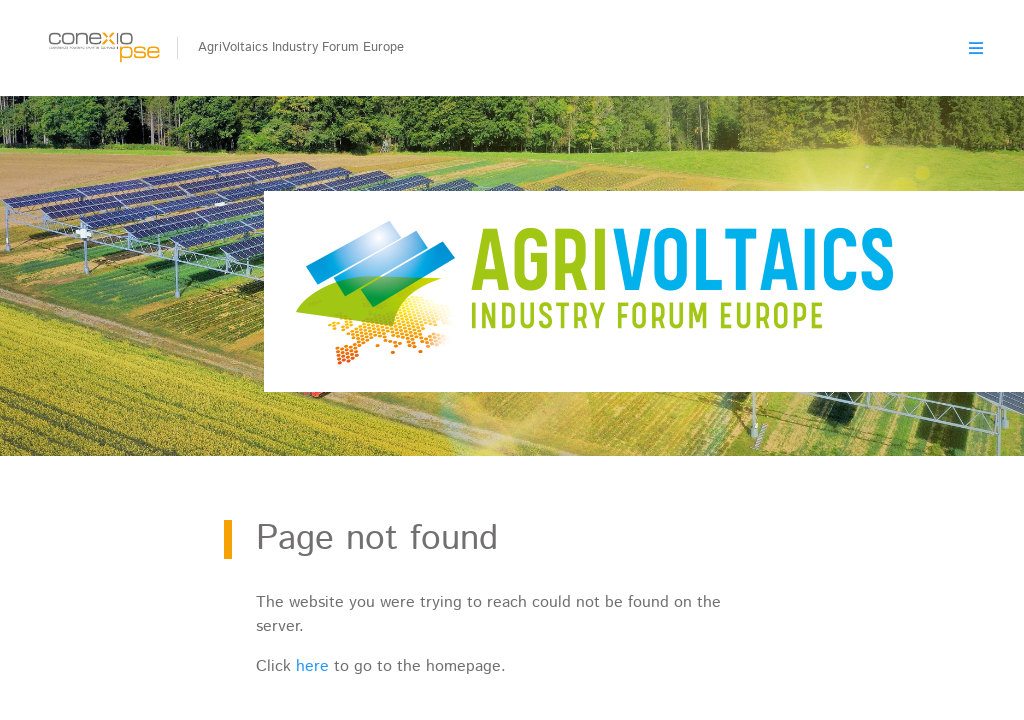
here (312, 666)
